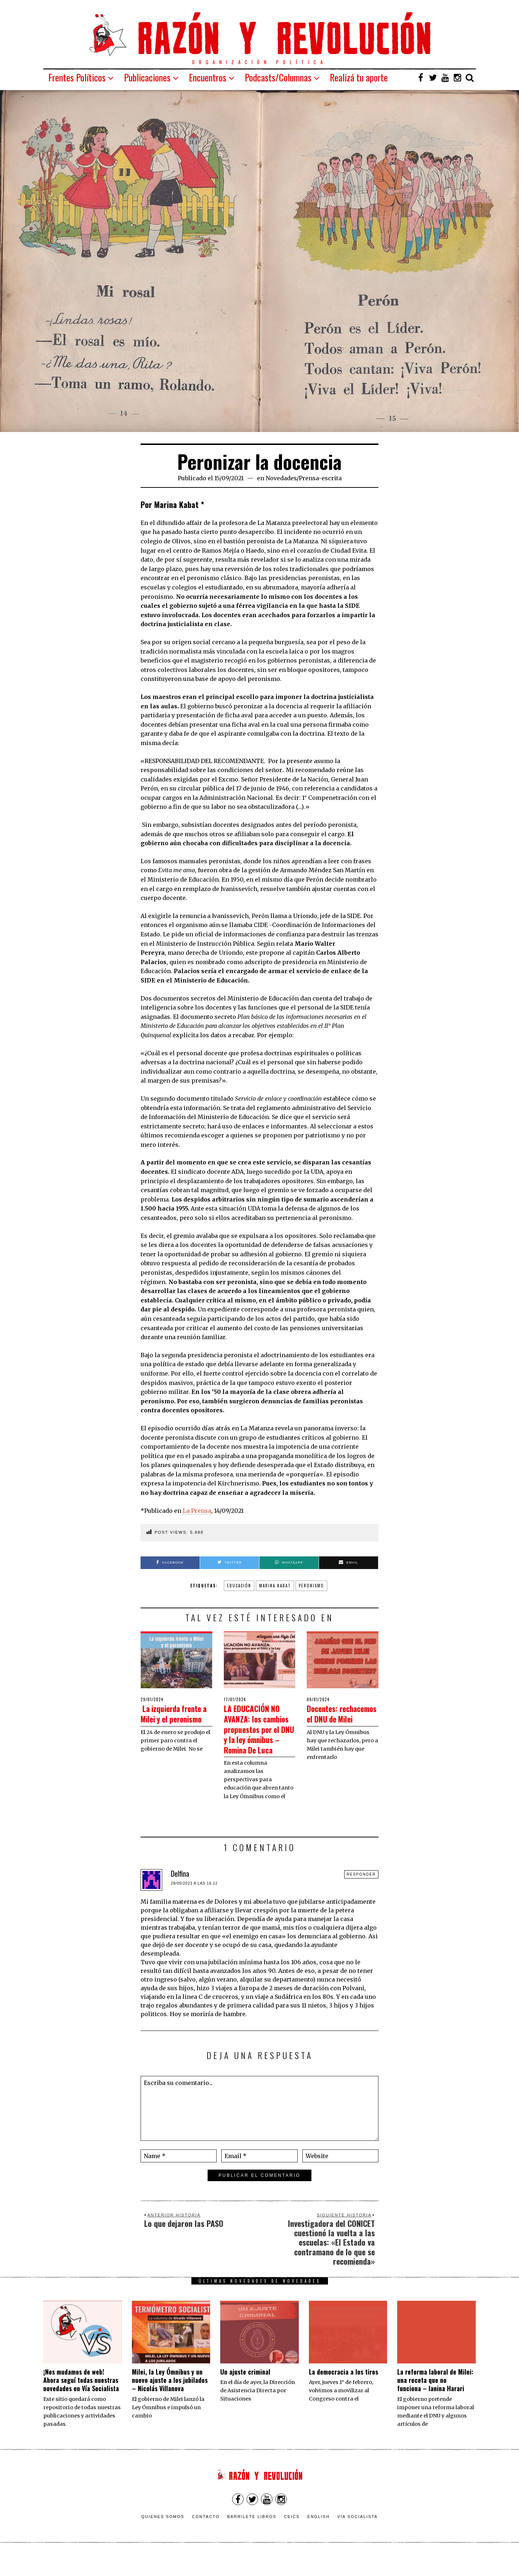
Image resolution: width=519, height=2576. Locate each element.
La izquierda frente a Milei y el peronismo (175, 1718)
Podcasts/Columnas (278, 77)
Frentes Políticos (77, 77)
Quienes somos (163, 2537)
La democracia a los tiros (343, 2392)
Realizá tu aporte (359, 77)
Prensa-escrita (320, 478)
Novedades (281, 478)
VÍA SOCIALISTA (357, 2537)
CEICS (292, 2537)
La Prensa (197, 1510)
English (318, 2537)
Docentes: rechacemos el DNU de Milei (334, 1718)
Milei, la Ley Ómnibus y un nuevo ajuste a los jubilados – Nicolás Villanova (170, 2401)
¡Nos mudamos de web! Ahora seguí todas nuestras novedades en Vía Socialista (81, 2401)
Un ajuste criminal (245, 2392)
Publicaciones (147, 77)
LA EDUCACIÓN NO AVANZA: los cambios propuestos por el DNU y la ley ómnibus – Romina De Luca (259, 1739)
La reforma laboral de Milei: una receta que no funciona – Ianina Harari (435, 2401)
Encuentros (207, 77)
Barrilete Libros (251, 2537)
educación (239, 1585)
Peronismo (311, 1585)
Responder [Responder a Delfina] (361, 1895)
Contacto (205, 2537)
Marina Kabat (275, 1585)
